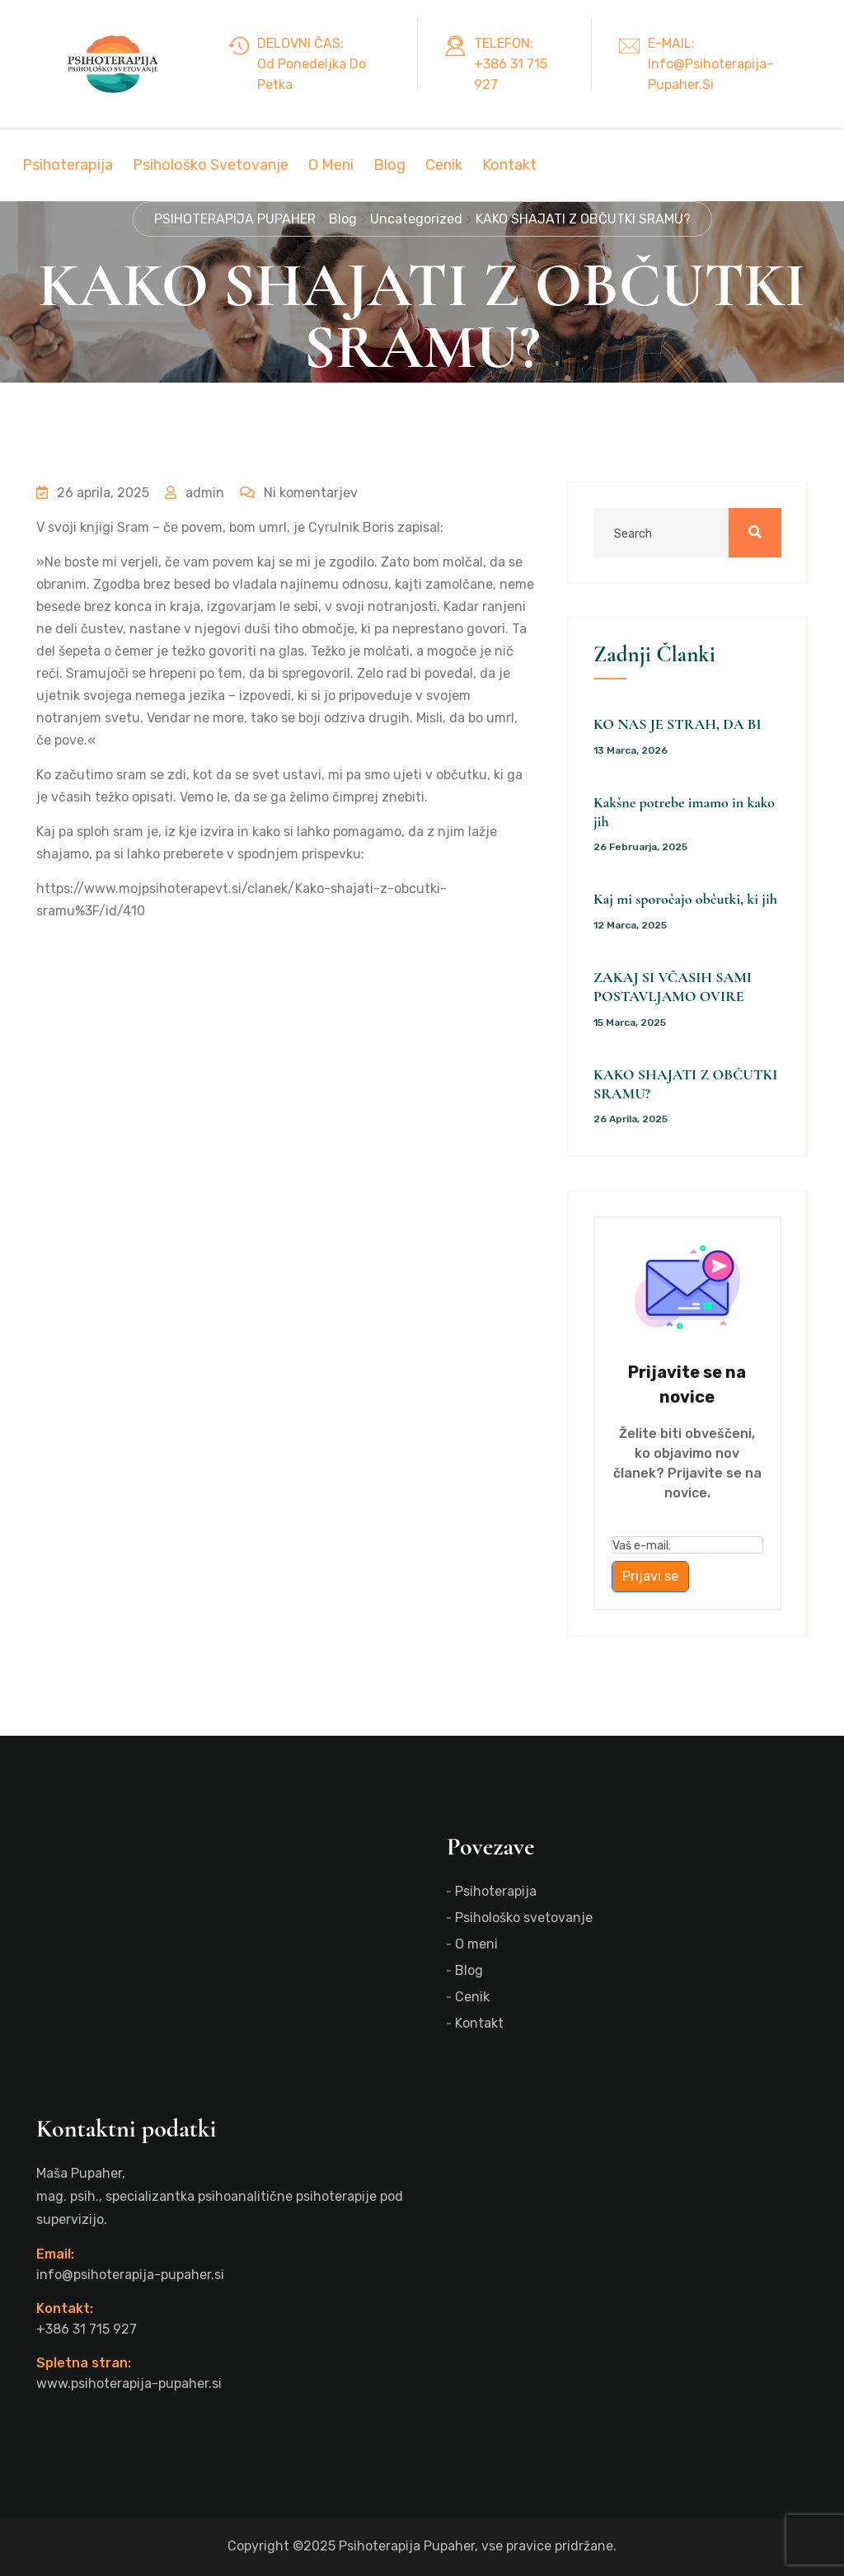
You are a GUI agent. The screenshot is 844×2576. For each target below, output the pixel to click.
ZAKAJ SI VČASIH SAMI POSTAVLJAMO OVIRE (672, 986)
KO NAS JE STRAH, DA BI (677, 724)
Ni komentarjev (299, 493)
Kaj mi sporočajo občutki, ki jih (685, 899)
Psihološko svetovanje (210, 165)
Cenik (443, 165)
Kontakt (509, 165)
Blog (389, 165)
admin (194, 493)
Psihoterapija (67, 165)
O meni (331, 165)
